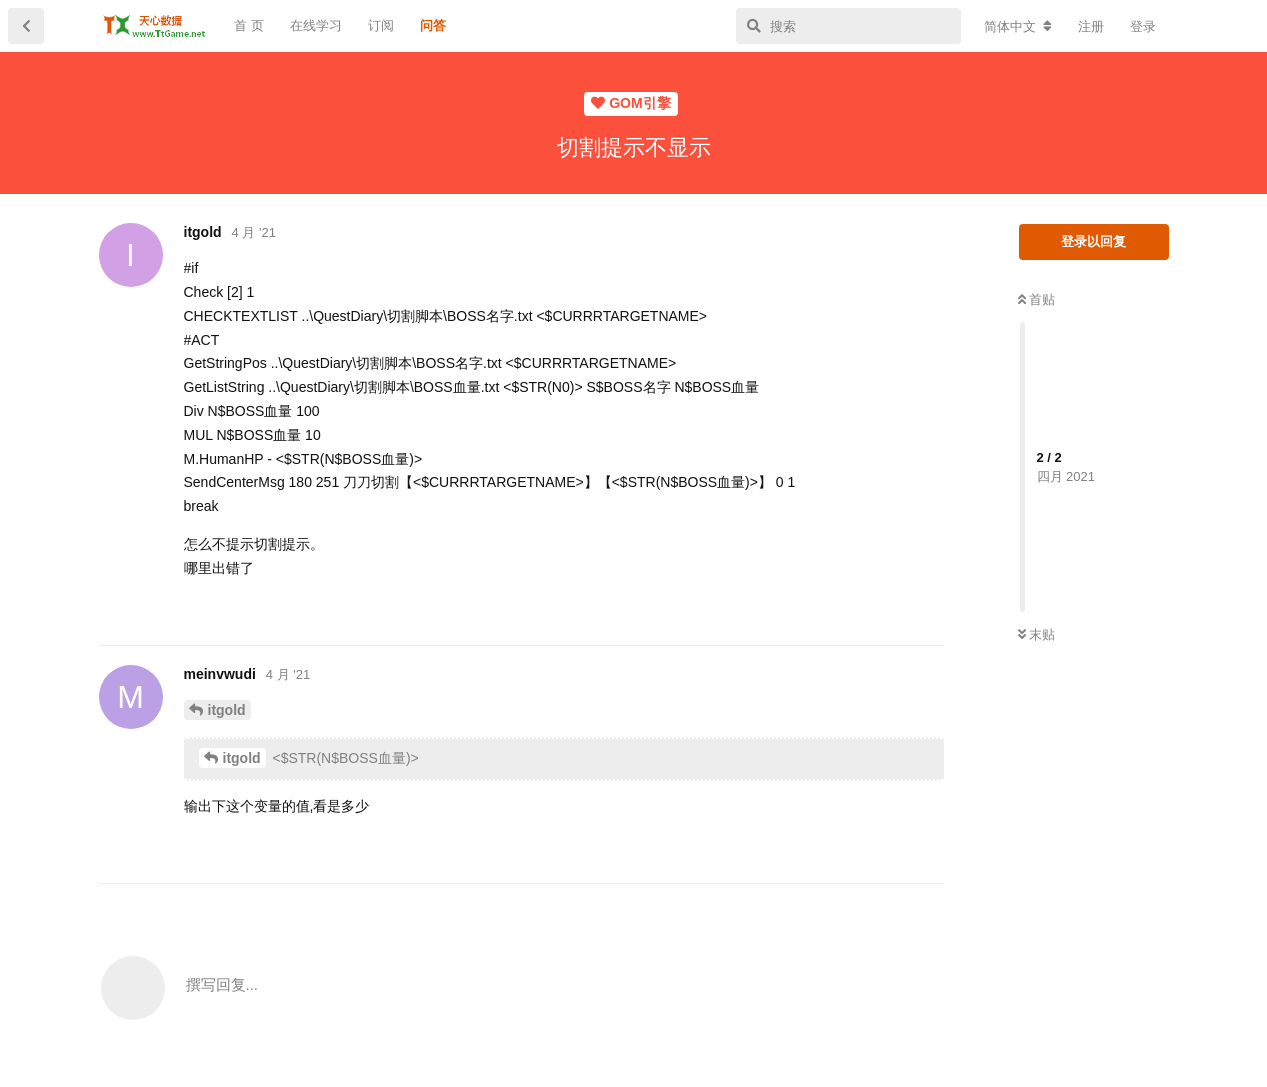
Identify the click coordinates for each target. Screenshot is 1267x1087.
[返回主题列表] (26, 26)
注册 (1091, 26)
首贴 (1037, 299)
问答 (433, 25)
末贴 (1037, 634)
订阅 (381, 25)
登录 (1143, 26)
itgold (227, 710)
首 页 (249, 25)
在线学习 (316, 25)
